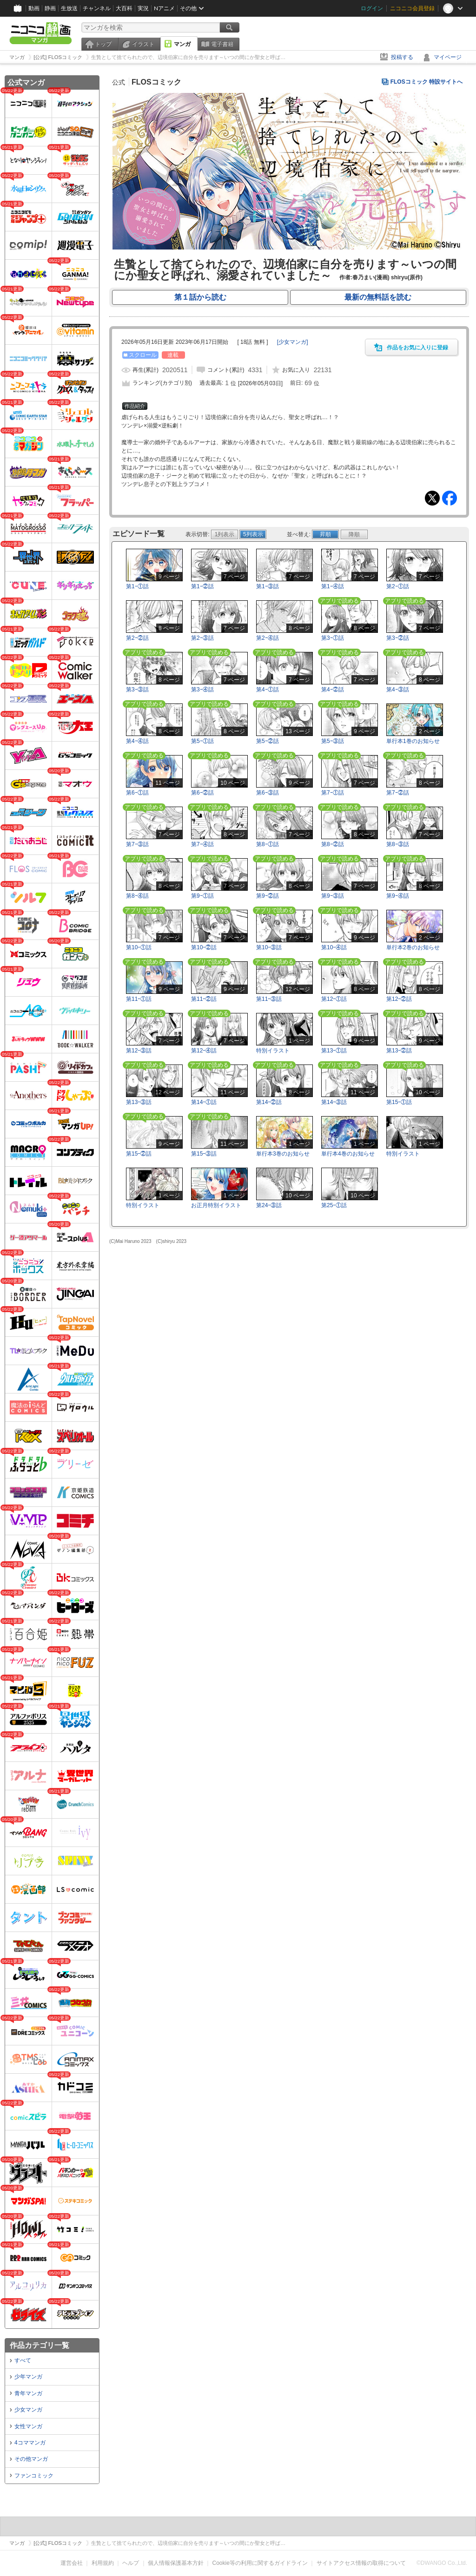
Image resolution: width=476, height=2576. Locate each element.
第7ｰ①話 (332, 792)
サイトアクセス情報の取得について (361, 2563)
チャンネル (97, 8)
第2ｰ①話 (397, 586)
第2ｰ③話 (202, 638)
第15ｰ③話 (204, 1153)
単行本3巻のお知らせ (283, 1153)
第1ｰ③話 (267, 586)
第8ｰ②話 (332, 844)
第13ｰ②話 (399, 1050)
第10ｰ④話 (334, 947)
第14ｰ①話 (204, 1102)
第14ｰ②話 (269, 1102)
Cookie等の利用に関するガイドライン (260, 2563)
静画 (50, 8)
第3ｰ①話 (332, 638)
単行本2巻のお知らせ (413, 947)
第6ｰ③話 (267, 792)
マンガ (182, 44)
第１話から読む (200, 297)
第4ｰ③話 (397, 689)
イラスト (143, 44)
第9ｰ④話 (397, 896)
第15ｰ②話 (139, 1153)
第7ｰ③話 (137, 844)
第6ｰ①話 (137, 792)
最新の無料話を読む (377, 297)
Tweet (432, 498)
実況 (143, 8)
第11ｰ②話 (204, 999)
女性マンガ (28, 2426)
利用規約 (103, 2563)
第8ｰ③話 (397, 844)
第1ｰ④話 (332, 586)
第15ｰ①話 (399, 1102)
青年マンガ (28, 2393)
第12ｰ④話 (204, 1050)
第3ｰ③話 (137, 689)
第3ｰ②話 (397, 638)
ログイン (372, 8)
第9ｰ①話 (202, 896)
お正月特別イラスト (216, 1205)
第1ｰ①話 (137, 586)
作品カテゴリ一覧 (39, 2345)
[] (292, 342)
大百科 (124, 8)
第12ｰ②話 (399, 999)
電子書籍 (222, 44)
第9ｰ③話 (332, 896)
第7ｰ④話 (202, 844)
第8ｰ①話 (267, 844)
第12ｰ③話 (139, 1050)
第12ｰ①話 (334, 999)
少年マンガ (28, 2376)
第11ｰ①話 (139, 999)
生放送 (69, 8)
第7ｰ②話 (397, 792)
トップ (103, 44)
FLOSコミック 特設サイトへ (426, 82)
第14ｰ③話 (334, 1102)
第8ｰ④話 (137, 896)
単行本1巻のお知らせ (413, 741)
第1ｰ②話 (202, 586)
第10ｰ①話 (139, 947)
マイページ (448, 57)
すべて (22, 2360)
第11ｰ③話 (269, 999)
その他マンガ (31, 2459)
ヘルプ (130, 2563)
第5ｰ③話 (332, 741)
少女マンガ (28, 2409)
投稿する (402, 57)
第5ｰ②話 (267, 741)
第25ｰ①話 (334, 1205)
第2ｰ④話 (267, 638)
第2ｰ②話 (137, 638)
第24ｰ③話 (269, 1205)
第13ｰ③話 (139, 1102)
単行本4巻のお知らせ (348, 1153)
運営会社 (71, 2563)
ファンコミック (33, 2475)
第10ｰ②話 (204, 947)
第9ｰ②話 (267, 896)
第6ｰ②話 (202, 792)
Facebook (449, 498)
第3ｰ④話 (202, 689)
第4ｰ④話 (137, 741)
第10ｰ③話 (269, 947)
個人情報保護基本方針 (176, 2563)
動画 (34, 8)
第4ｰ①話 (267, 689)
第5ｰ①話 (202, 741)
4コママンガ (30, 2442)
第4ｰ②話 (332, 689)
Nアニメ (164, 8)
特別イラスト (273, 1050)
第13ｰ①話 (334, 1050)
